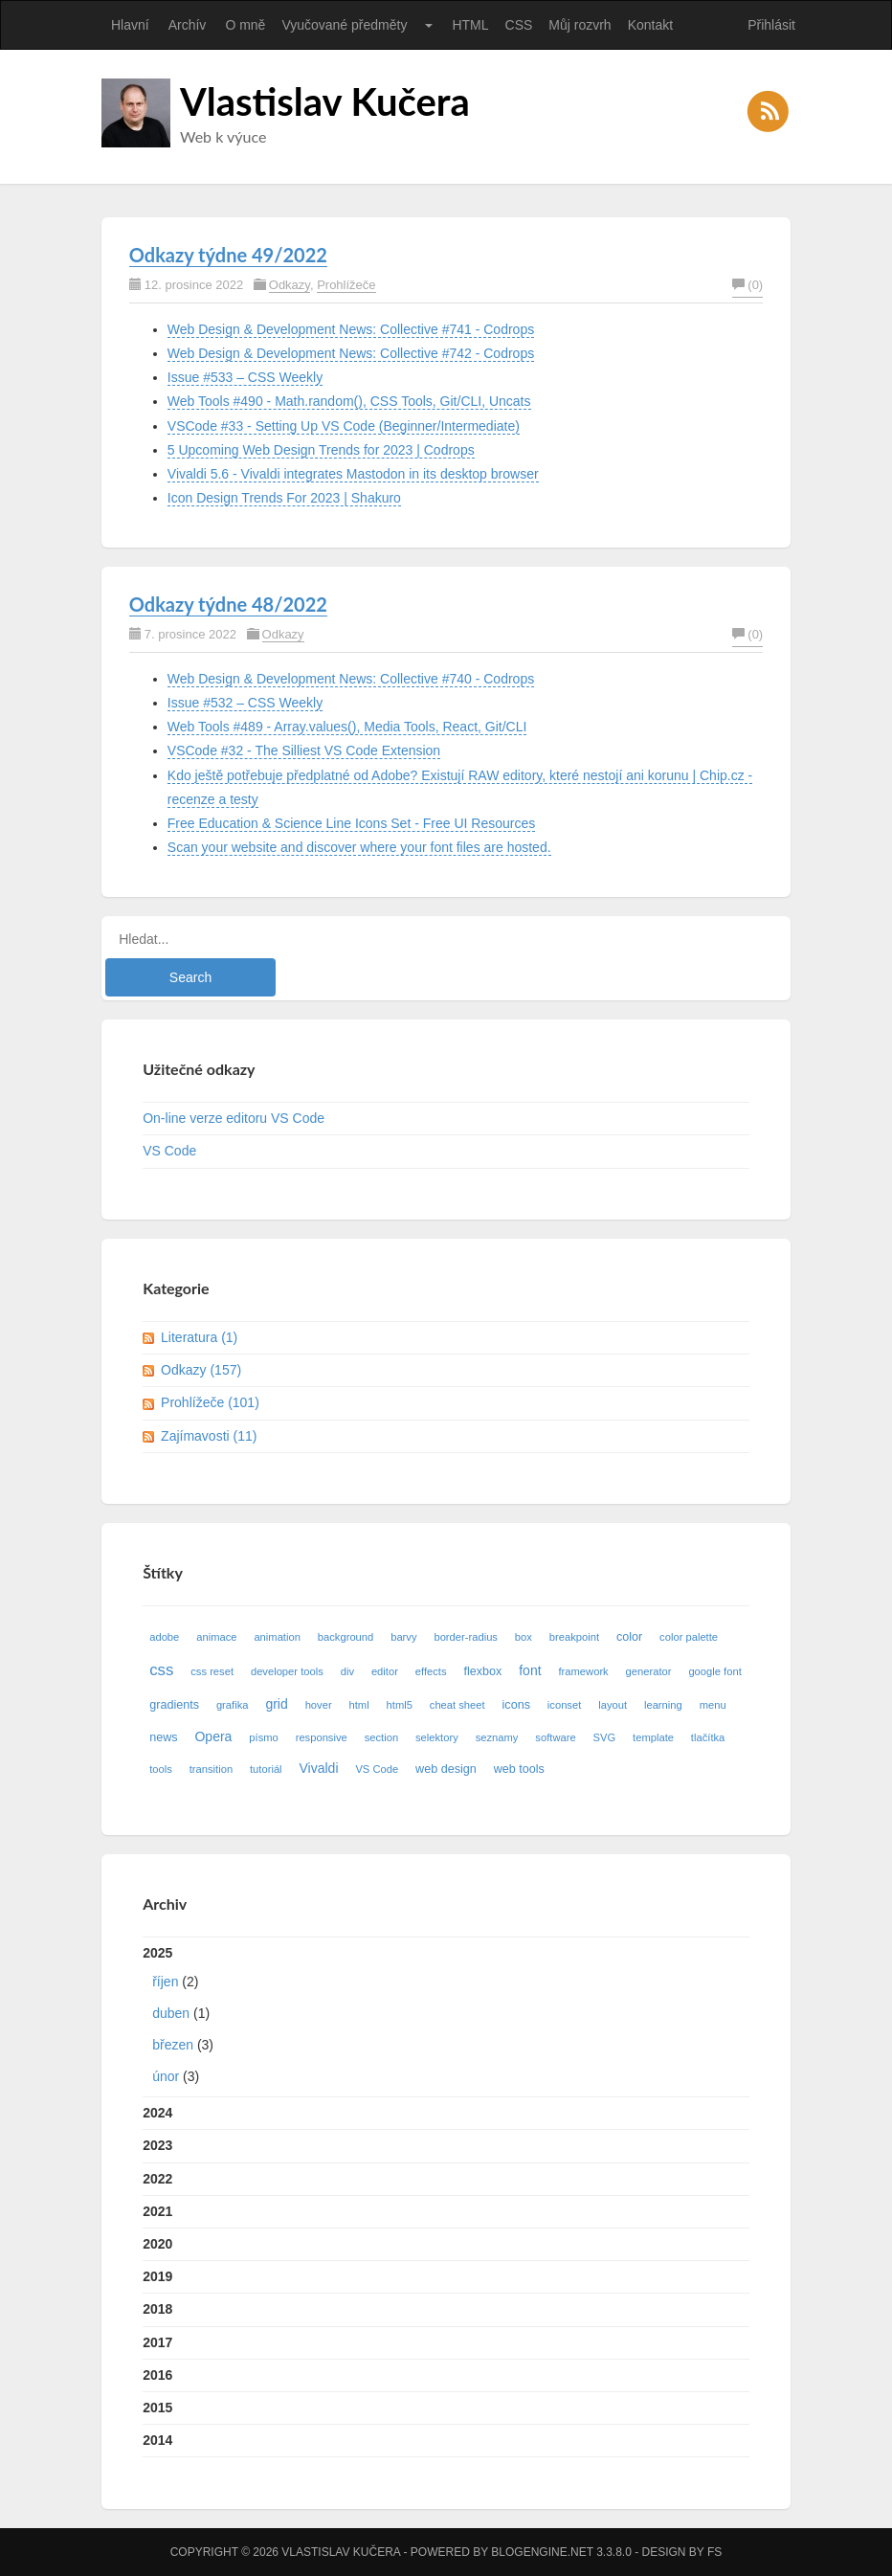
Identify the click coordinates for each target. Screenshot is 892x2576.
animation (277, 1637)
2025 (446, 2019)
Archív (187, 25)
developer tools (287, 1671)
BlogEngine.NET (541, 2552)
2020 (157, 2243)
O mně (245, 25)
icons (516, 1705)
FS (714, 2552)
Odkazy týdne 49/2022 (228, 254)
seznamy (497, 1737)
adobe (164, 1637)
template (653, 1737)
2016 (157, 2375)
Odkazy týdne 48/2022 (228, 604)
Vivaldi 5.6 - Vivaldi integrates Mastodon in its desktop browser (353, 474)
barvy (403, 1637)
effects (431, 1671)
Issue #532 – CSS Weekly (245, 702)
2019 (157, 2276)
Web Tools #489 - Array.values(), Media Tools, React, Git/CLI (347, 726)
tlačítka (708, 1737)
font (530, 1670)
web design (446, 1769)
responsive (321, 1737)
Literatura (199, 1337)
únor (165, 2076)
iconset (564, 1705)
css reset (212, 1671)
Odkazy (289, 285)
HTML (470, 25)
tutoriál (266, 1769)
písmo (263, 1737)
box (523, 1637)
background (345, 1637)
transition (211, 1769)
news (163, 1737)
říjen (165, 1981)
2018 (157, 2309)
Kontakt (650, 25)
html (359, 1705)
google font (714, 1671)
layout (612, 1705)
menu (713, 1705)
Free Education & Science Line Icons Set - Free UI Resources (351, 823)
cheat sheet (457, 1705)
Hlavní (130, 25)
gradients (174, 1705)
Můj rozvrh (579, 25)
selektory (436, 1737)
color (629, 1637)
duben (171, 2013)
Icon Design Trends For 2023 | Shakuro (284, 497)
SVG (604, 1737)
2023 (157, 2145)
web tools (519, 1769)
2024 (157, 2112)
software (555, 1737)
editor (384, 1671)
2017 (157, 2342)
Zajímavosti (208, 1436)
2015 (157, 2407)
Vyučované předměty (344, 25)
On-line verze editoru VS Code (233, 1118)
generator (649, 1671)
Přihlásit (771, 25)
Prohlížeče (346, 285)
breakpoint (574, 1637)
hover (318, 1705)
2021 (157, 2211)
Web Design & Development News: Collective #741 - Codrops (350, 329)
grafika (232, 1705)
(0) (747, 285)
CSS (519, 25)
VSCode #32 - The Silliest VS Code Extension (303, 750)
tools (160, 1769)
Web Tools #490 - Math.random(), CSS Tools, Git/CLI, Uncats (349, 401)
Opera (213, 1736)
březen (172, 2044)
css (161, 1670)
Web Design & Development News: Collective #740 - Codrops (350, 678)
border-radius (466, 1637)
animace (216, 1637)
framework (583, 1671)
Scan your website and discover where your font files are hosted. (359, 847)
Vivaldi (319, 1768)
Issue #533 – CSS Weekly (245, 377)
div (347, 1671)
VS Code (169, 1150)
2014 (157, 2440)
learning (663, 1705)
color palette (688, 1637)
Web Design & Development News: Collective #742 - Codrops (350, 353)
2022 (157, 2178)
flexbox (482, 1671)
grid (276, 1704)
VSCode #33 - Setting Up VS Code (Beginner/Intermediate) (343, 426)
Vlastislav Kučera (325, 101)
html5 (400, 1705)
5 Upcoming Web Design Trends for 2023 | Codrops (321, 450)
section (381, 1737)
